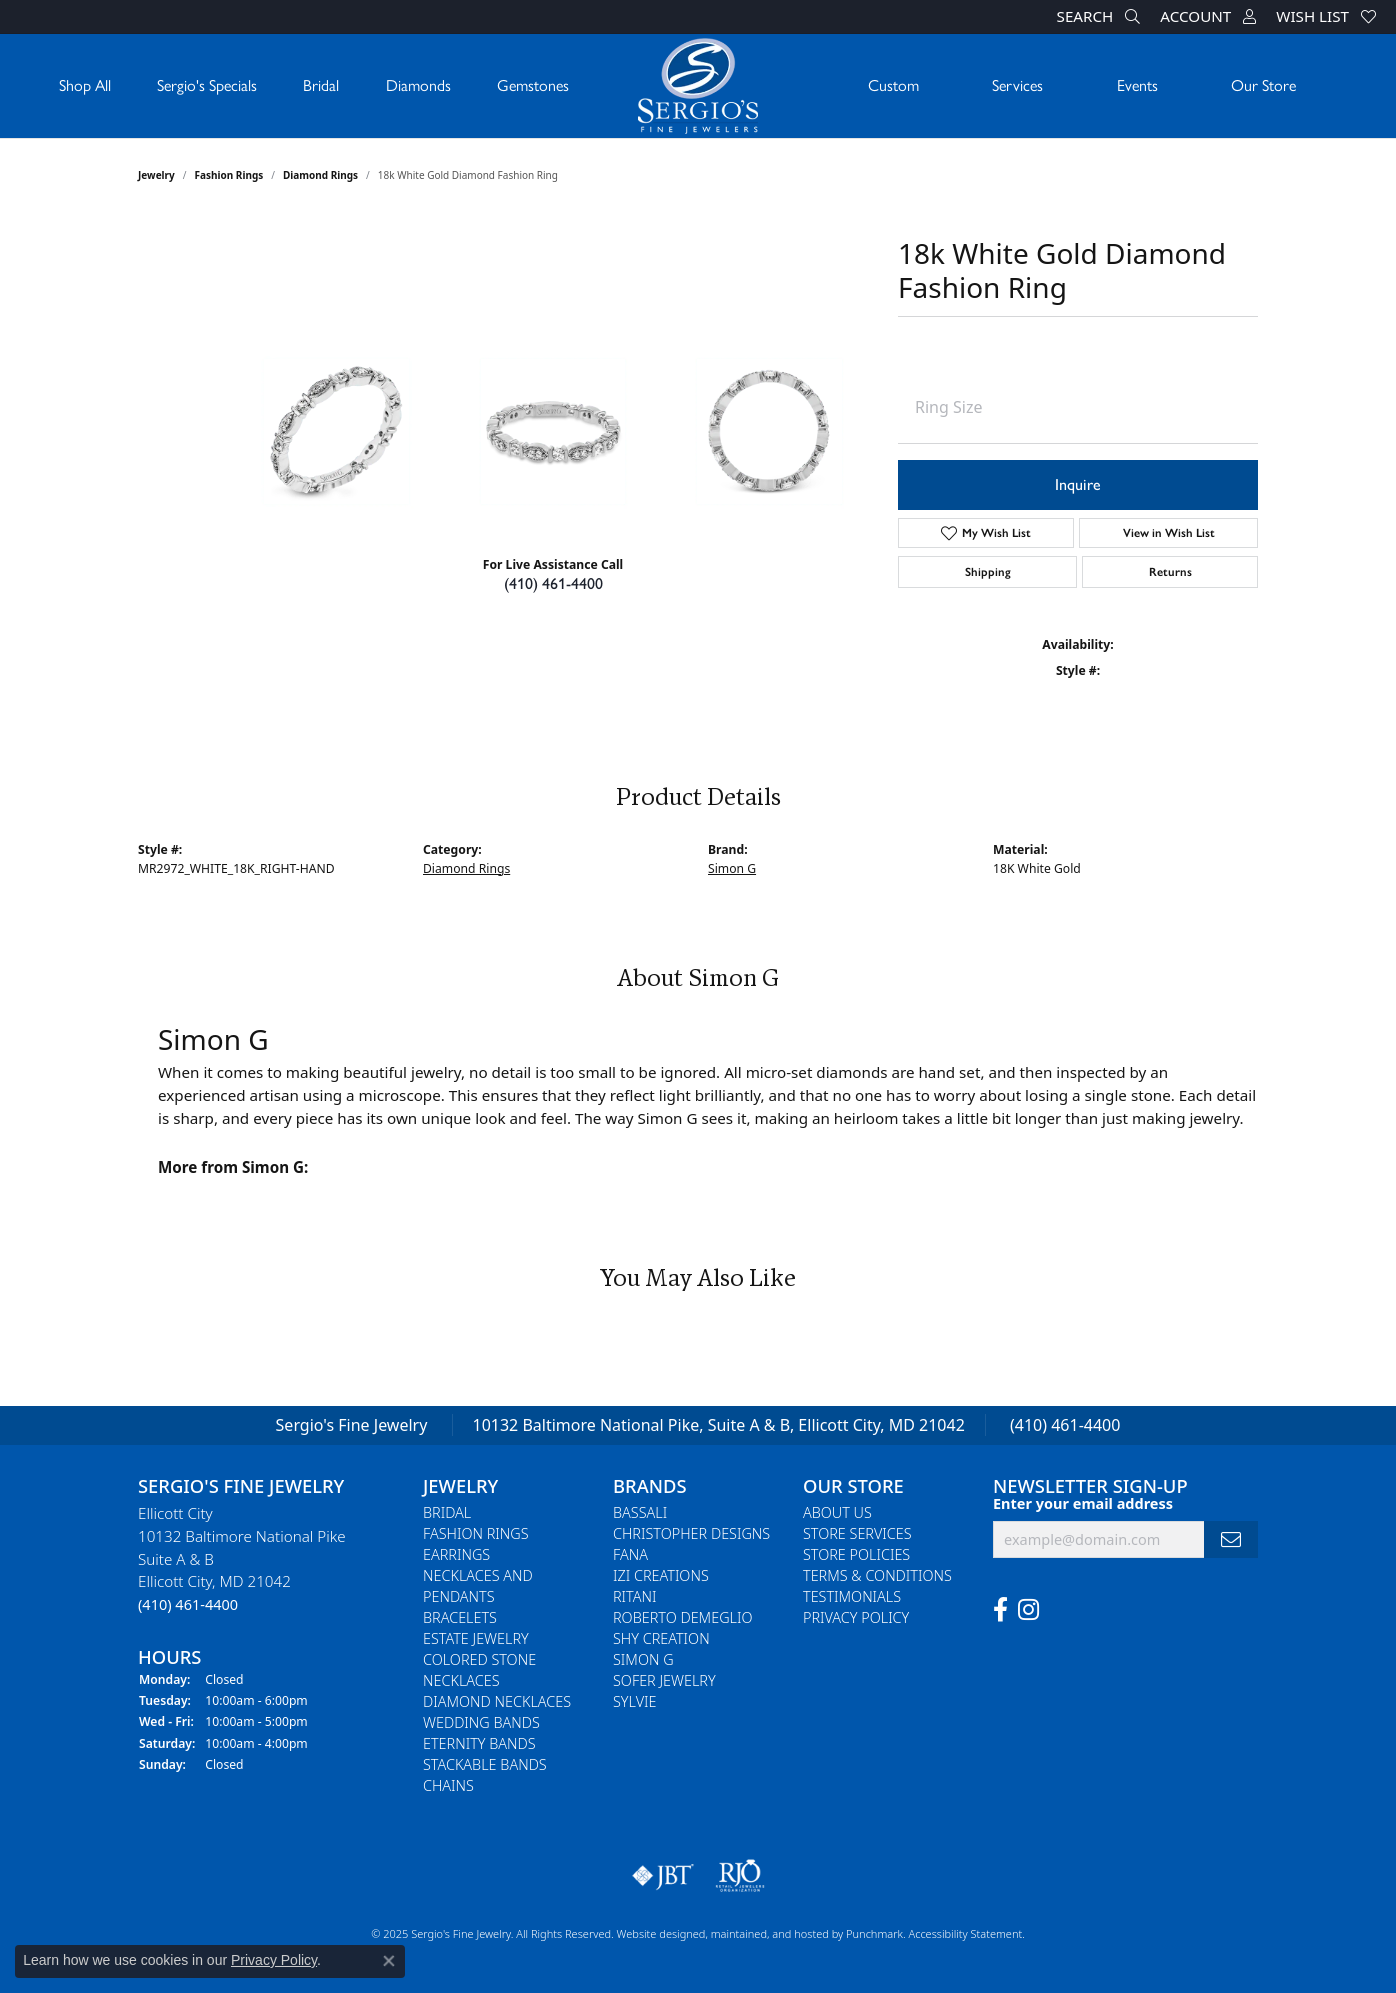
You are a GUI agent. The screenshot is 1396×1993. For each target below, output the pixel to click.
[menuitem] (663, 1877)
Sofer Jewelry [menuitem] (664, 1681)
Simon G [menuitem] (643, 1660)
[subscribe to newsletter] (1231, 1539)
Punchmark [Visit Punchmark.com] (874, 1934)
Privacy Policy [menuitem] (856, 1618)
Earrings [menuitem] (456, 1555)
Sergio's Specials (207, 85)
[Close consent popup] (389, 1961)
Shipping (988, 572)
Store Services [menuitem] (857, 1534)
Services (1017, 85)
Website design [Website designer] (655, 1934)
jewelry (156, 175)
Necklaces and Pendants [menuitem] (478, 1587)
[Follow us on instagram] (1028, 1610)
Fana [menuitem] (630, 1555)
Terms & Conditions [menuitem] (877, 1576)
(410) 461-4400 (553, 583)
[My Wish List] (1326, 17)
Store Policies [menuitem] (856, 1555)
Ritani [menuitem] (634, 1597)
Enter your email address (1083, 1503)
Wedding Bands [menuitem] (481, 1723)
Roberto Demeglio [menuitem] (682, 1618)
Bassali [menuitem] (640, 1513)
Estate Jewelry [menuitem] (476, 1639)
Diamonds (418, 85)
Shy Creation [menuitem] (661, 1639)
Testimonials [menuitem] (852, 1597)
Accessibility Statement (965, 1934)
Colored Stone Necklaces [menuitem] (479, 1671)
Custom (893, 85)
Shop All (85, 85)
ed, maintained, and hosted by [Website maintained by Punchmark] (769, 1934)
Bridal (321, 85)
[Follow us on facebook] (1000, 1610)
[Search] (1099, 17)
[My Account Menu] (1208, 17)
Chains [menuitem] (448, 1786)
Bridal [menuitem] (447, 1513)
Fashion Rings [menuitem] (476, 1534)
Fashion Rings (229, 175)
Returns (1170, 572)
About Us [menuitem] (837, 1513)
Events (1137, 85)
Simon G (732, 868)
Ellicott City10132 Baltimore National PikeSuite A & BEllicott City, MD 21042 (242, 1559)
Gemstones (533, 85)
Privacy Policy (274, 1960)
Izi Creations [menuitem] (661, 1576)
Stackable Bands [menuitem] (485, 1765)
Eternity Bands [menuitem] (479, 1744)
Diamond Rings (320, 175)
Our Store (1263, 85)
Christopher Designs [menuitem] (691, 1534)
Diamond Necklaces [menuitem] (497, 1702)
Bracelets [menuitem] (460, 1618)
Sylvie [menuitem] (634, 1702)
